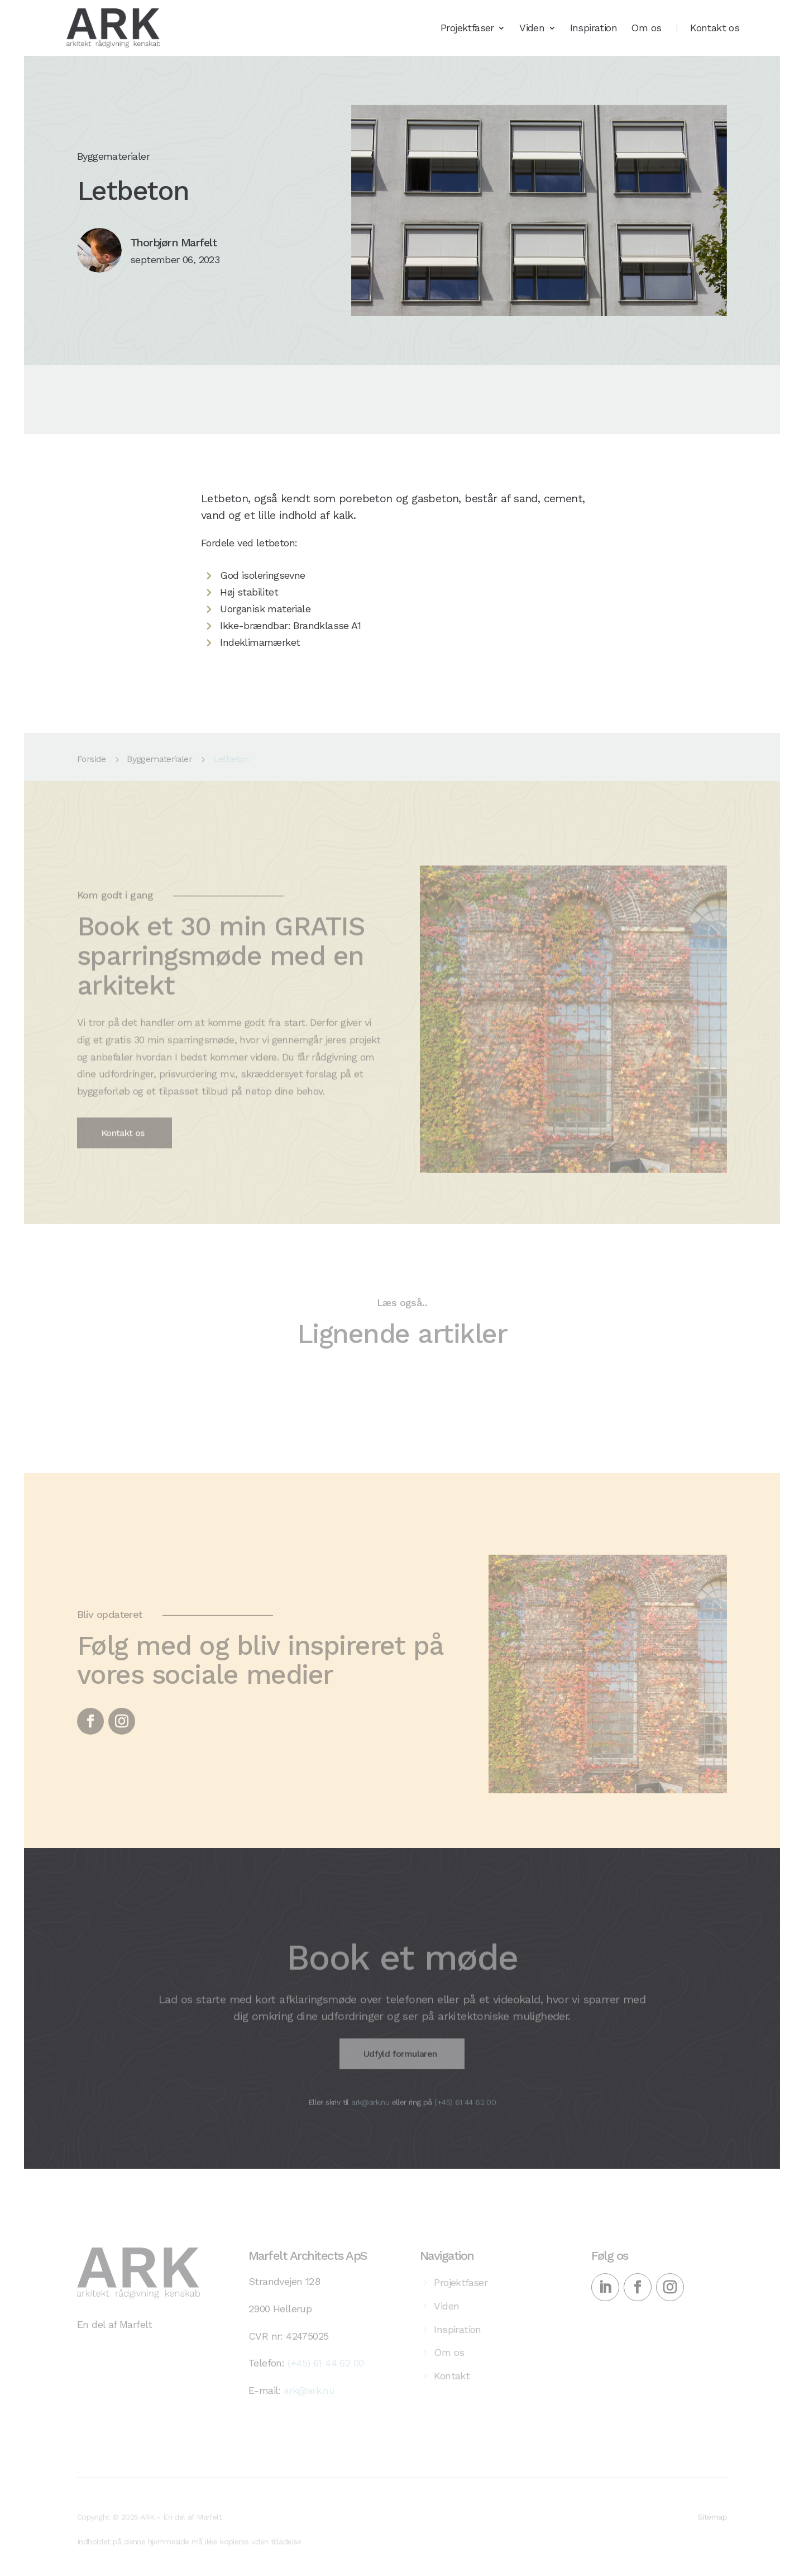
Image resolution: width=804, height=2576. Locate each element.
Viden (531, 29)
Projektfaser (467, 29)
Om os (646, 29)
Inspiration (593, 29)
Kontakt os (714, 29)
